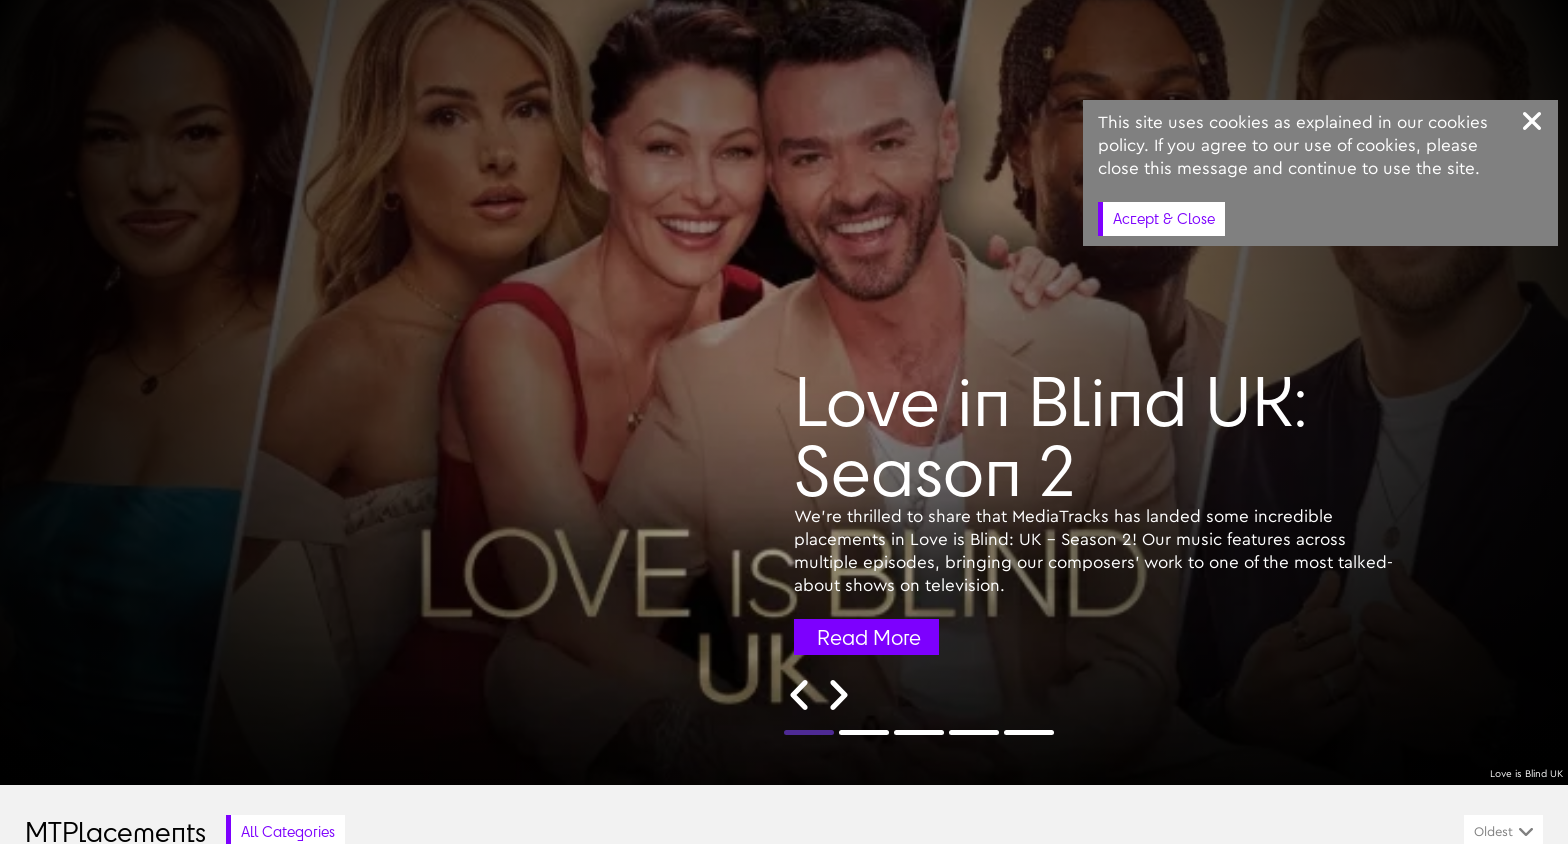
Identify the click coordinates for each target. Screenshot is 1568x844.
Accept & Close (1164, 218)
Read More (869, 637)
